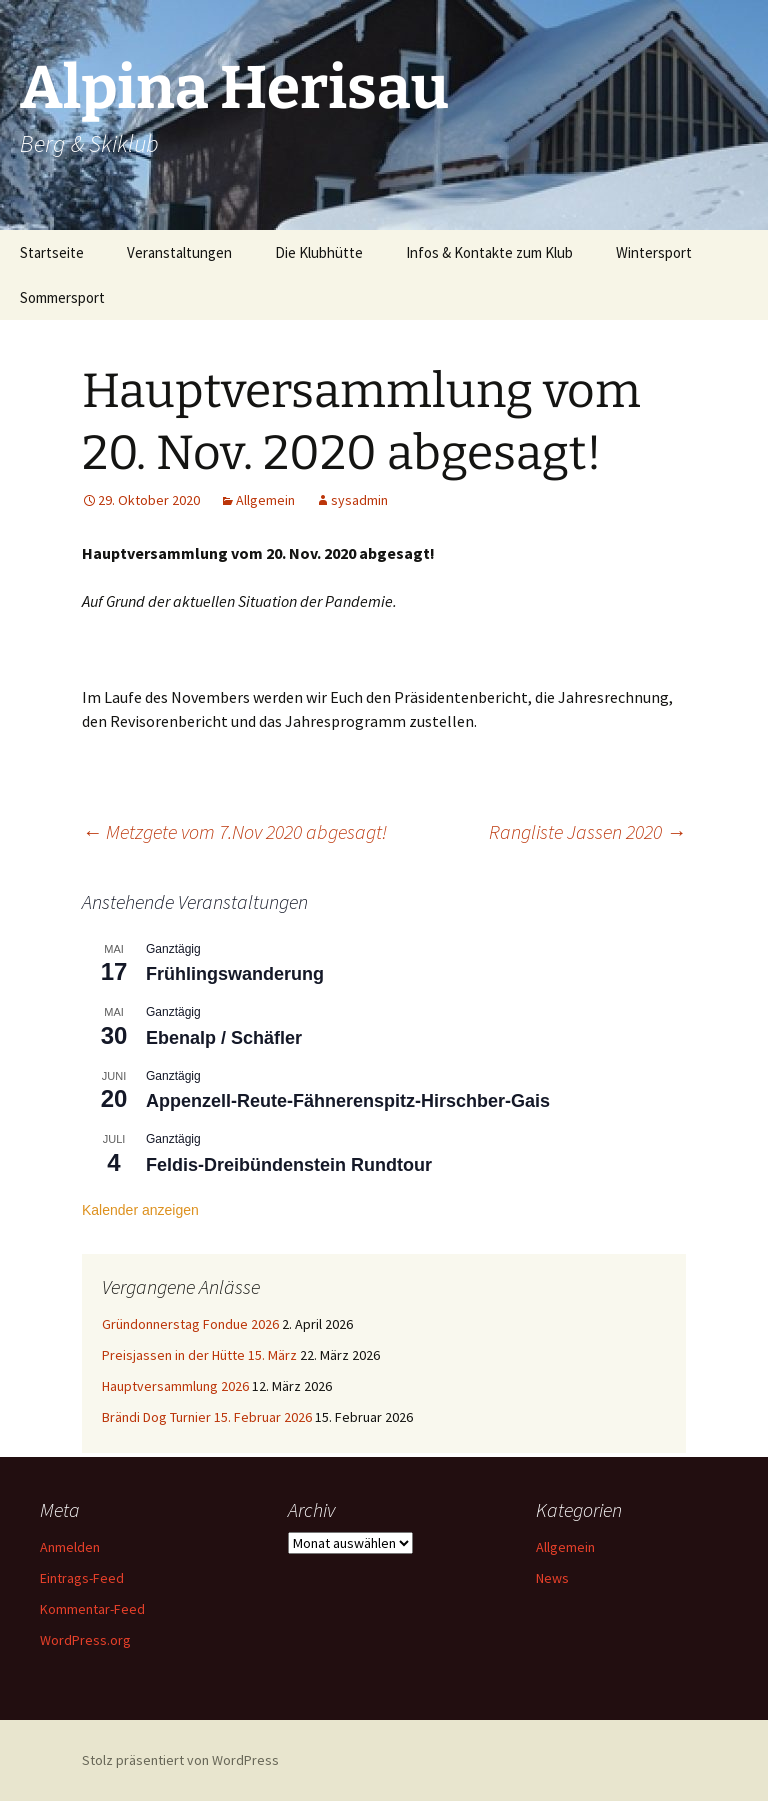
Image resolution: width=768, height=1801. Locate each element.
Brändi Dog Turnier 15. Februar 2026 (207, 1417)
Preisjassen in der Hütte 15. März (199, 1355)
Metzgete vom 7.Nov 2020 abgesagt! (234, 831)
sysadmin (359, 500)
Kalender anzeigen (140, 1210)
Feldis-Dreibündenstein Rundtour (289, 1165)
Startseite (52, 252)
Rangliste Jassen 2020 (587, 831)
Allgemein (265, 500)
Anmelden (70, 1547)
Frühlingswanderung (235, 974)
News (552, 1578)
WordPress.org (85, 1640)
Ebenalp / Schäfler (224, 1038)
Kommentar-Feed (92, 1609)
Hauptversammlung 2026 (175, 1386)
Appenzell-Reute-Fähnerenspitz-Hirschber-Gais (348, 1101)
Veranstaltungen (179, 252)
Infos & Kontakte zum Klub (489, 252)
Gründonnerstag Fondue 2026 (190, 1324)
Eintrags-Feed (82, 1578)
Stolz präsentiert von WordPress (180, 1760)
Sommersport (62, 297)
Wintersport (654, 252)
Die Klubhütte (319, 252)
